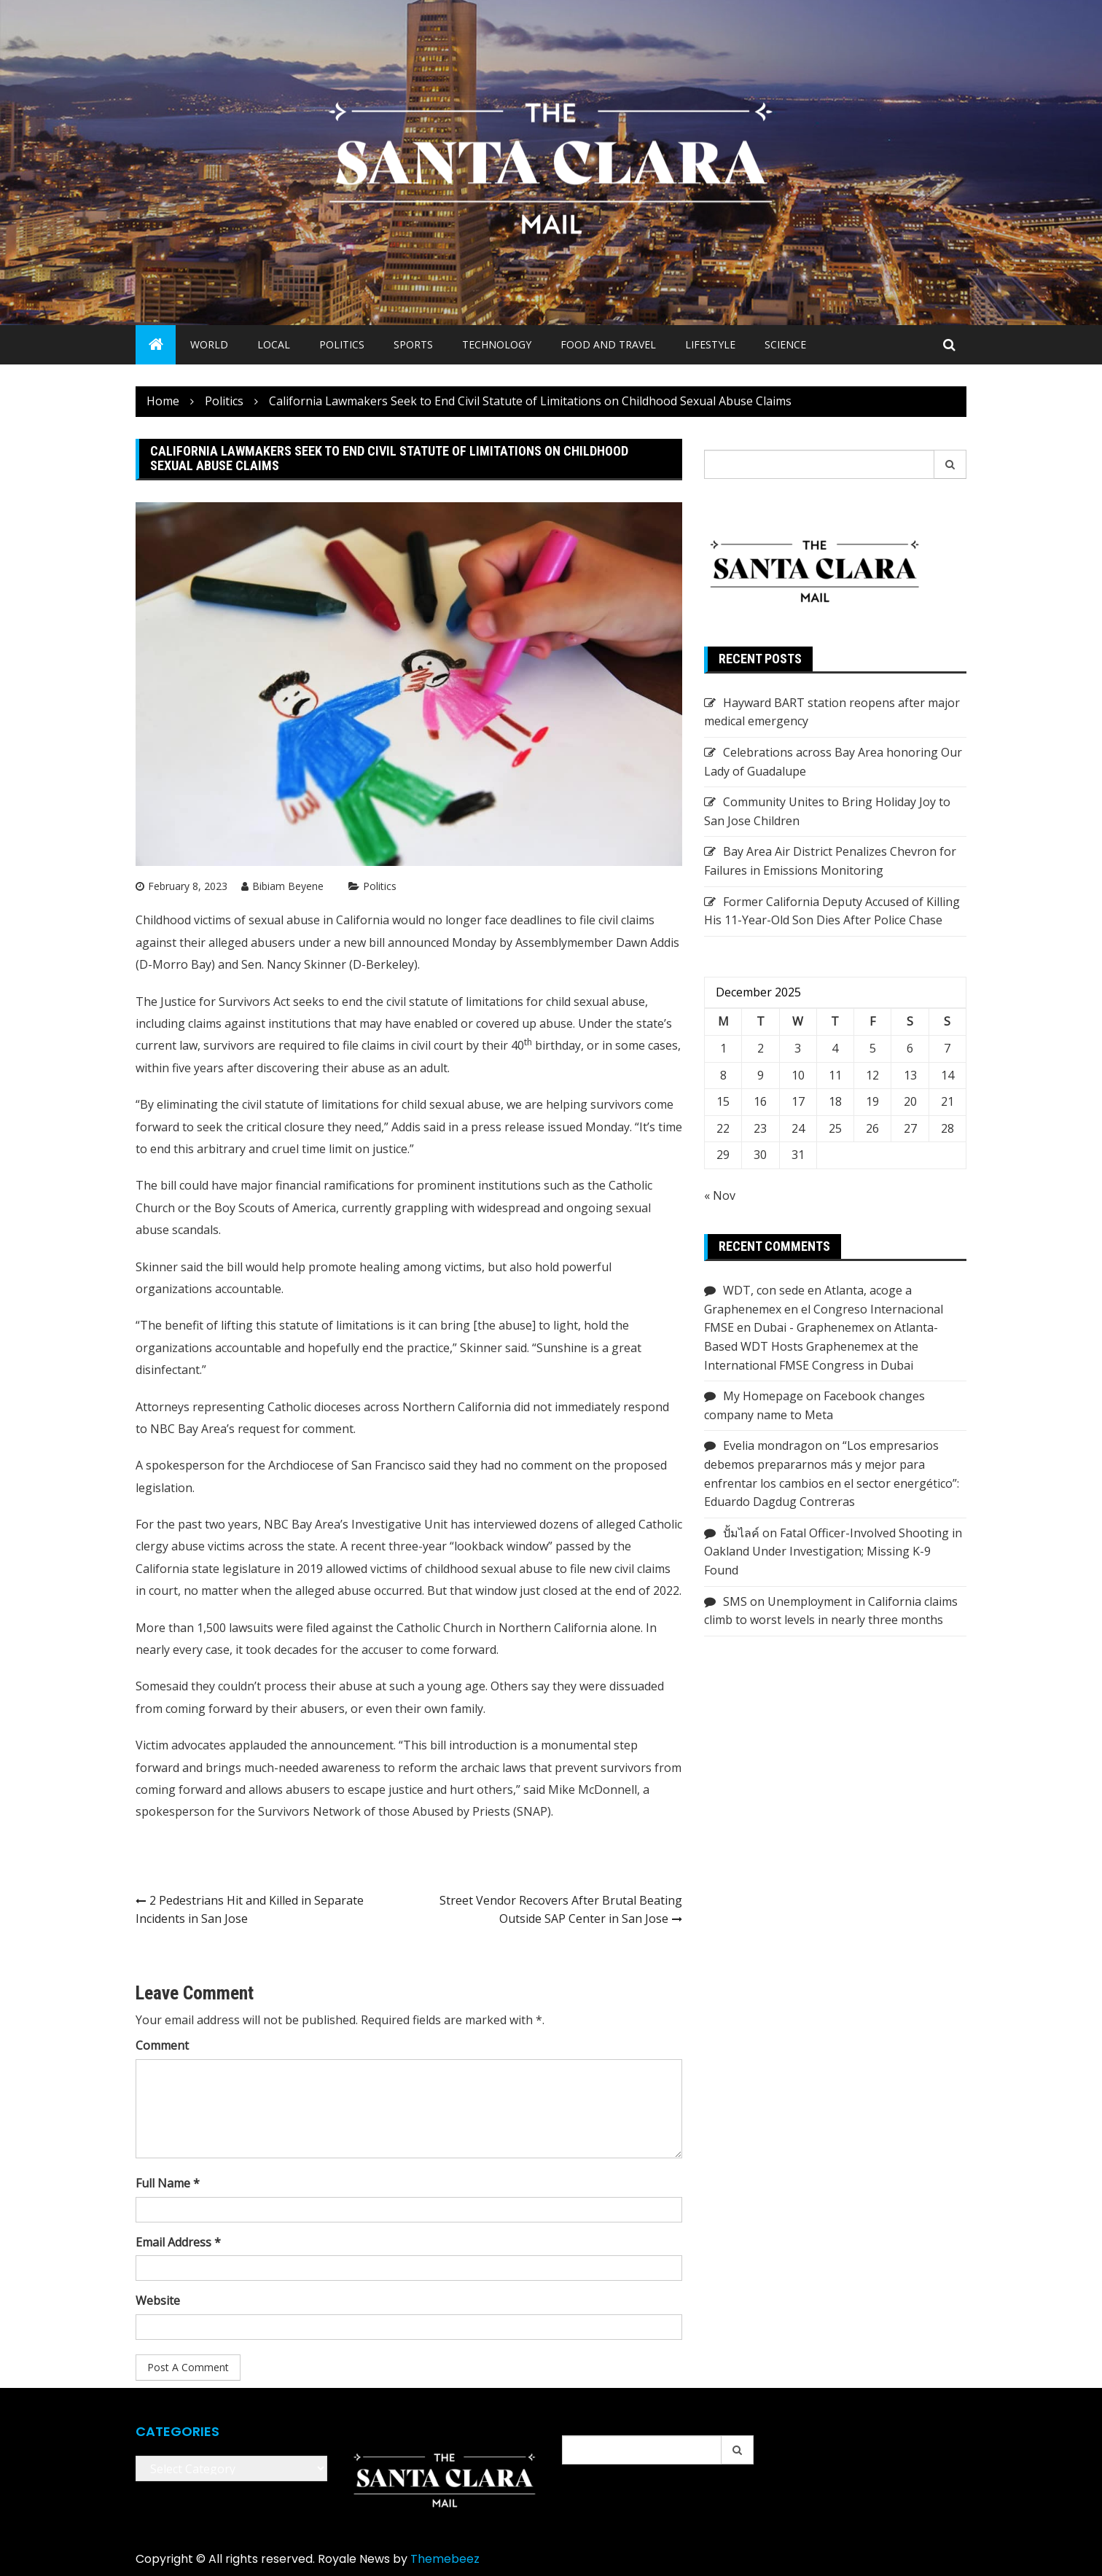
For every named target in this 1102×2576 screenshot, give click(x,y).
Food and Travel (608, 344)
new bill (365, 942)
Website (158, 2300)
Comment (162, 2045)
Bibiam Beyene (288, 886)
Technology (496, 344)
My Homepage (763, 1396)
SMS (735, 1601)
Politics (341, 344)
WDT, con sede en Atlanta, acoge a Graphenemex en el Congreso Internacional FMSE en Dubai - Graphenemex (823, 1308)
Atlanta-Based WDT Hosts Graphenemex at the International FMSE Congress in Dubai (821, 1346)
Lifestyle (710, 344)
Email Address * (178, 2242)
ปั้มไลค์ (741, 1533)
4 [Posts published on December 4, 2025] (835, 1048)
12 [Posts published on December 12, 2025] (872, 1075)
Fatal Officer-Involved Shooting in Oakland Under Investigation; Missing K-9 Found (833, 1551)
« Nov (719, 1195)
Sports (413, 344)
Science (785, 344)
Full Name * (168, 2183)
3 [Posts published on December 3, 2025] (797, 1048)
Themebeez (445, 2558)
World (209, 344)
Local (273, 344)
